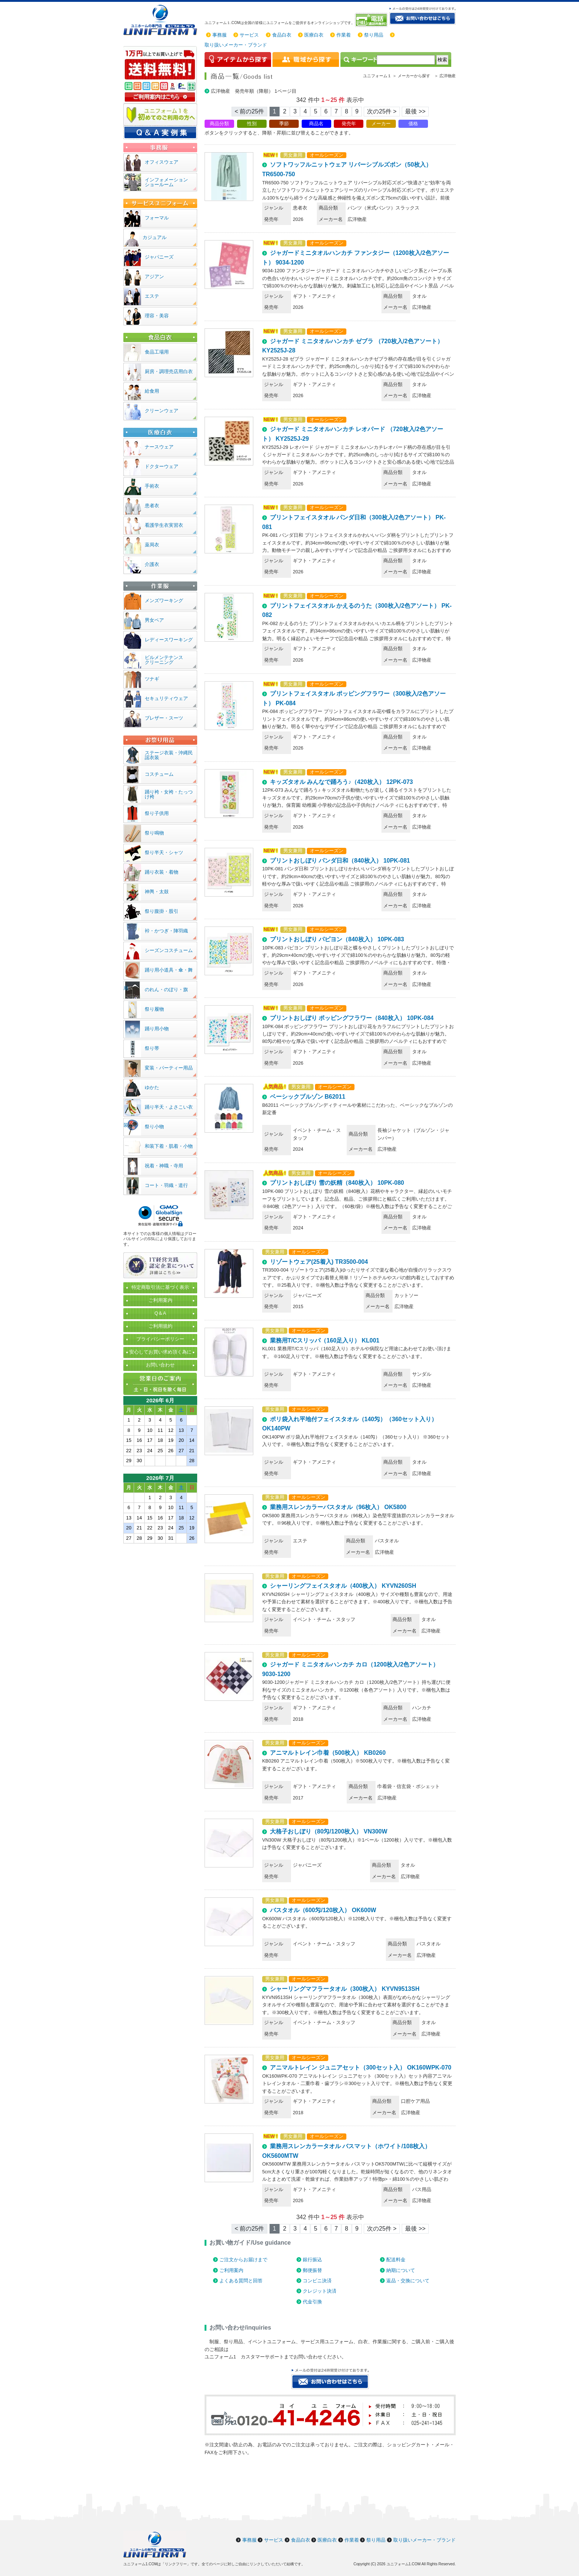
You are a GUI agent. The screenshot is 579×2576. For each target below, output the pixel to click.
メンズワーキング (164, 600)
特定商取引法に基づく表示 (160, 1287)
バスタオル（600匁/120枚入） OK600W (323, 1910)
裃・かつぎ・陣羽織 (166, 931)
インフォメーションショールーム (166, 182)
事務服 (219, 35)
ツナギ (152, 679)
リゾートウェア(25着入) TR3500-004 (319, 1262)
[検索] (406, 60)
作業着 (343, 35)
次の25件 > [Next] (382, 111)
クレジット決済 (319, 2291)
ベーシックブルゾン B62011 (308, 1096)
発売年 (349, 123)
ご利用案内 (231, 2270)
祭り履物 (154, 1009)
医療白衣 (313, 35)
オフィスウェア (161, 162)
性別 (252, 123)
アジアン (154, 276)
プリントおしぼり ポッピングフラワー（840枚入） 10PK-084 (352, 1018)
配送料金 (395, 2259)
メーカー (381, 123)
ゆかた (152, 1087)
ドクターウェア (161, 466)
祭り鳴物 (154, 833)
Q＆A (160, 1313)
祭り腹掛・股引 (161, 911)
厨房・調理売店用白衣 (169, 371)
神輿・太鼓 (157, 891)
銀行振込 (312, 2259)
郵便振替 (312, 2270)
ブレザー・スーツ (164, 718)
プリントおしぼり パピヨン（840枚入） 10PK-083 (337, 939)
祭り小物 (154, 1126)
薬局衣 (152, 544)
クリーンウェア (161, 410)
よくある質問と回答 (241, 2280)
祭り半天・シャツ (164, 852)
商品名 (316, 123)
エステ (152, 296)
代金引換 (312, 2301)
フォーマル (157, 218)
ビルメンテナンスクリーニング (164, 660)
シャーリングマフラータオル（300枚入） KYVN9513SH (344, 1989)
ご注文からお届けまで (243, 2259)
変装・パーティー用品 (169, 1068)
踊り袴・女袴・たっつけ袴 (169, 794)
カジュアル (155, 237)
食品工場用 (157, 352)
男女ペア (154, 620)
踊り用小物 (157, 1028)
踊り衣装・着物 (161, 872)
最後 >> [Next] (415, 111)
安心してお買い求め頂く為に (160, 1352)
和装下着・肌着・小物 (169, 1146)
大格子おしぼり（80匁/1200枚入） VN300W (328, 1831)
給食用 (152, 391)
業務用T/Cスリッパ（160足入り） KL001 (325, 1340)
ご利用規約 (160, 1326)
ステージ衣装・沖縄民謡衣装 (169, 755)
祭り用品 (373, 35)
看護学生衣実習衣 (164, 525)
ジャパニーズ (159, 257)
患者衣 (152, 505)
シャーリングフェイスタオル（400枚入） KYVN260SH (343, 1586)
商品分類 (219, 123)
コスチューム (159, 774)
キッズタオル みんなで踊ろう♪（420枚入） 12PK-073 (341, 782)
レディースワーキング (169, 639)
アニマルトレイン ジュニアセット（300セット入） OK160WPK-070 (361, 2067)
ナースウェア (159, 447)
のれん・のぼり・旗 (166, 989)
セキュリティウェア (166, 698)
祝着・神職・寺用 (164, 1165)
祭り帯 (152, 1048)
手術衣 (152, 486)
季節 (284, 123)
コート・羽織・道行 (166, 1185)
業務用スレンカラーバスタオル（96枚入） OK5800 (338, 1507)
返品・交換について (407, 2280)
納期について (400, 2270)
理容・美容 (157, 315)
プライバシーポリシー (160, 1339)
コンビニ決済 (317, 2280)
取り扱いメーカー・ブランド (236, 45)
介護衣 (152, 564)
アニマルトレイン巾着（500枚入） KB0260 (328, 1753)
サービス (249, 35)
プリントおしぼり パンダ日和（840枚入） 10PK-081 (340, 860)
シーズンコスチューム (169, 950)
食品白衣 (281, 35)
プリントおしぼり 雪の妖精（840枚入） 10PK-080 (337, 1183)
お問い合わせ (160, 1365)
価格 (413, 123)
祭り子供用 (157, 813)
